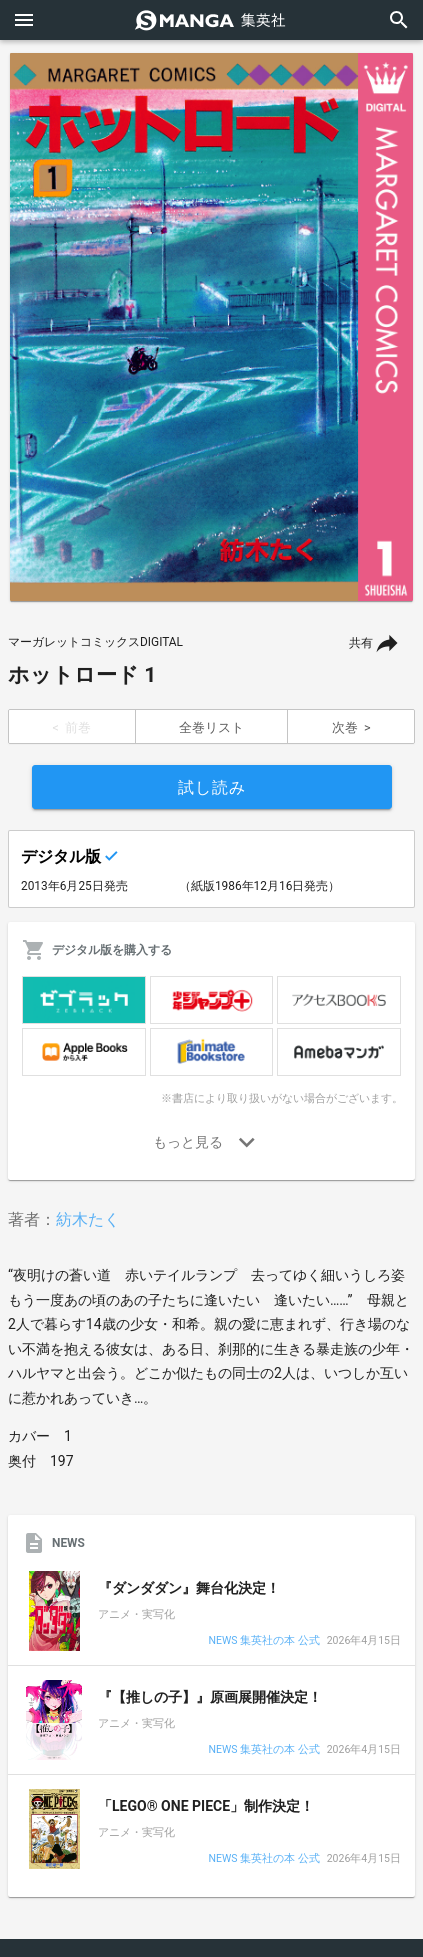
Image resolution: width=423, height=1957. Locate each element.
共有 (361, 643)
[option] (211, 327)
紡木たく (88, 1219)
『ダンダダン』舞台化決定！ (189, 1588)
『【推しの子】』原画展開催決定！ (210, 1697)
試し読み (212, 787)
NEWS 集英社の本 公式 (263, 1641)
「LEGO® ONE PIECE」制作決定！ (206, 1806)
